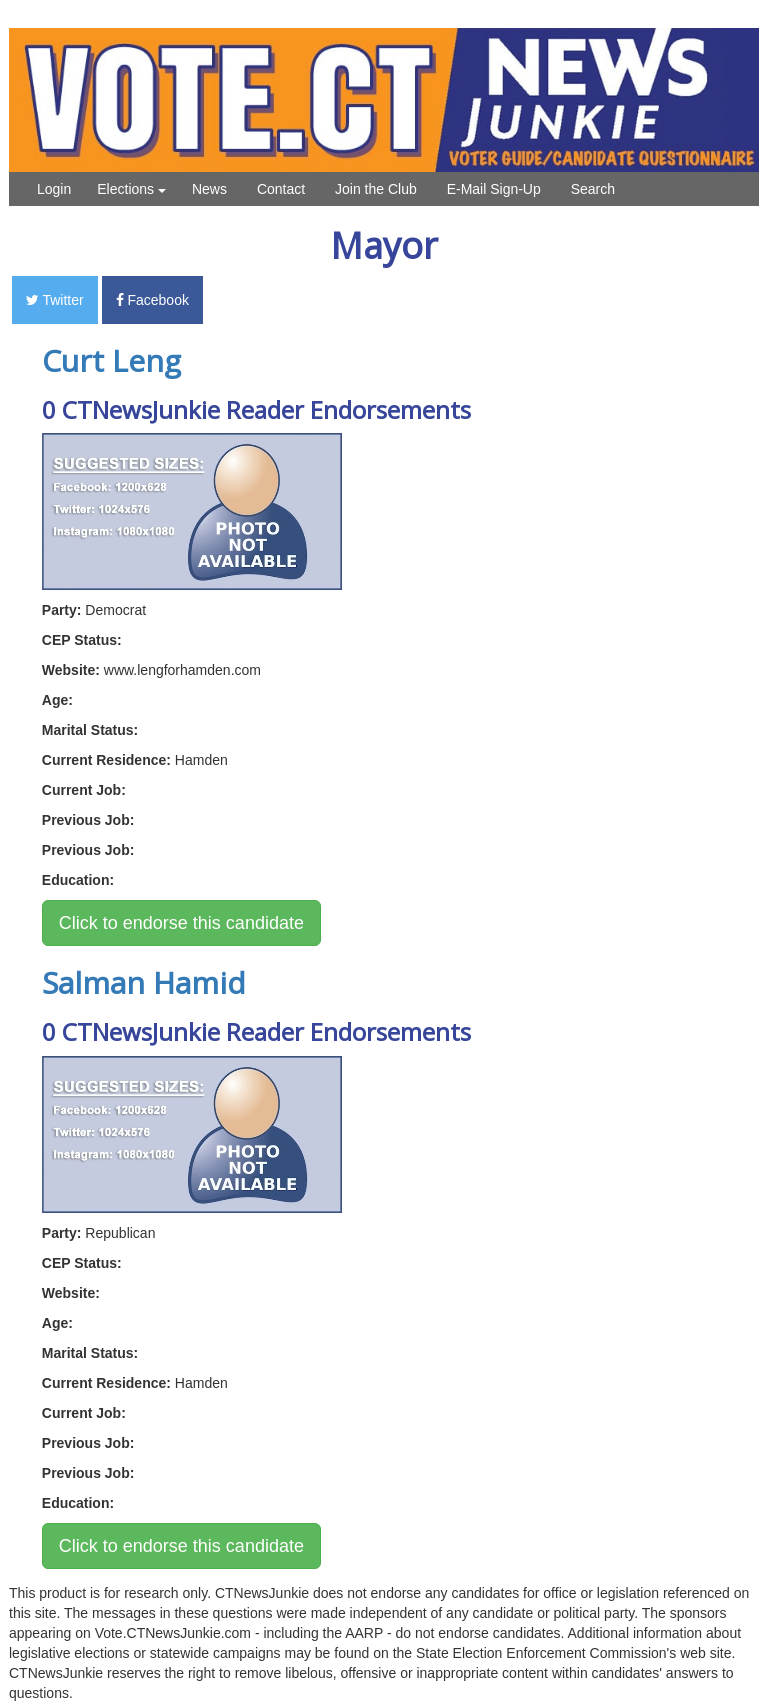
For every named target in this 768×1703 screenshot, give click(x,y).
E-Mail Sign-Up (494, 189)
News (209, 189)
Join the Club (376, 189)
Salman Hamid (144, 982)
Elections (131, 189)
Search (593, 189)
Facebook (152, 300)
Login (54, 189)
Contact (281, 189)
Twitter (55, 300)
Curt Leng (111, 360)
